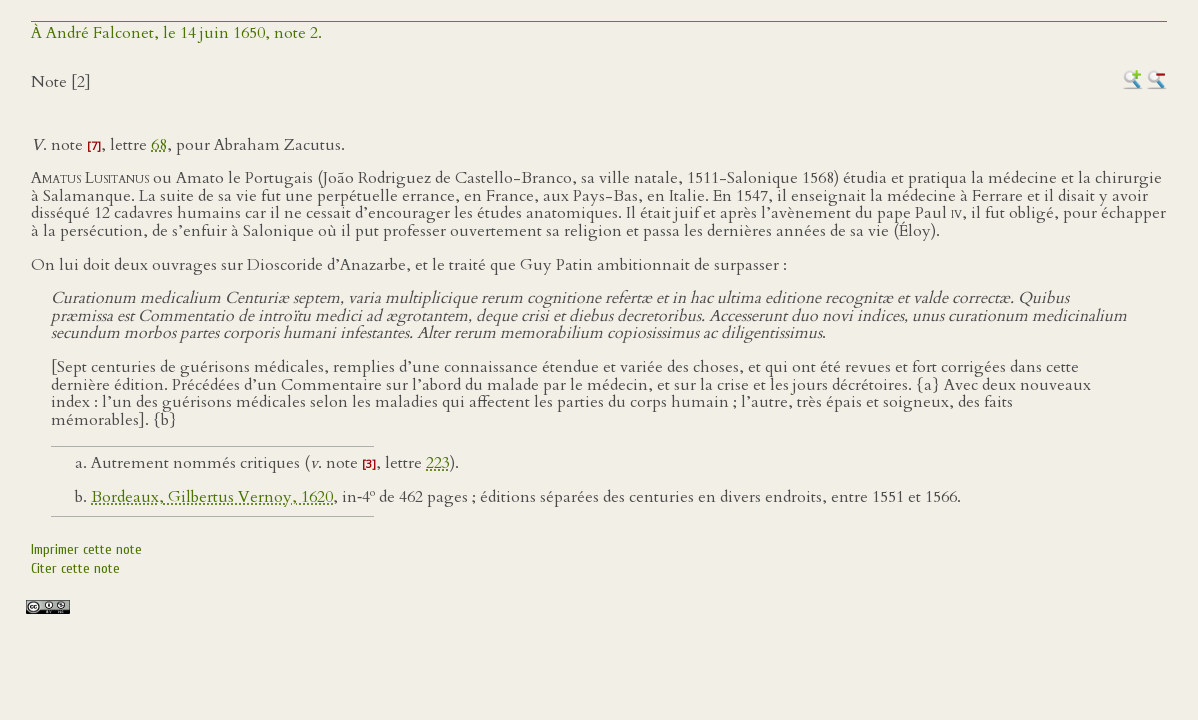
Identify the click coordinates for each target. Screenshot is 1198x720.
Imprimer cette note (86, 549)
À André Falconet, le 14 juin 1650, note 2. (176, 33)
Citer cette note (75, 568)
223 (438, 463)
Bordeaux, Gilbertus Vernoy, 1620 (212, 497)
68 (159, 145)
